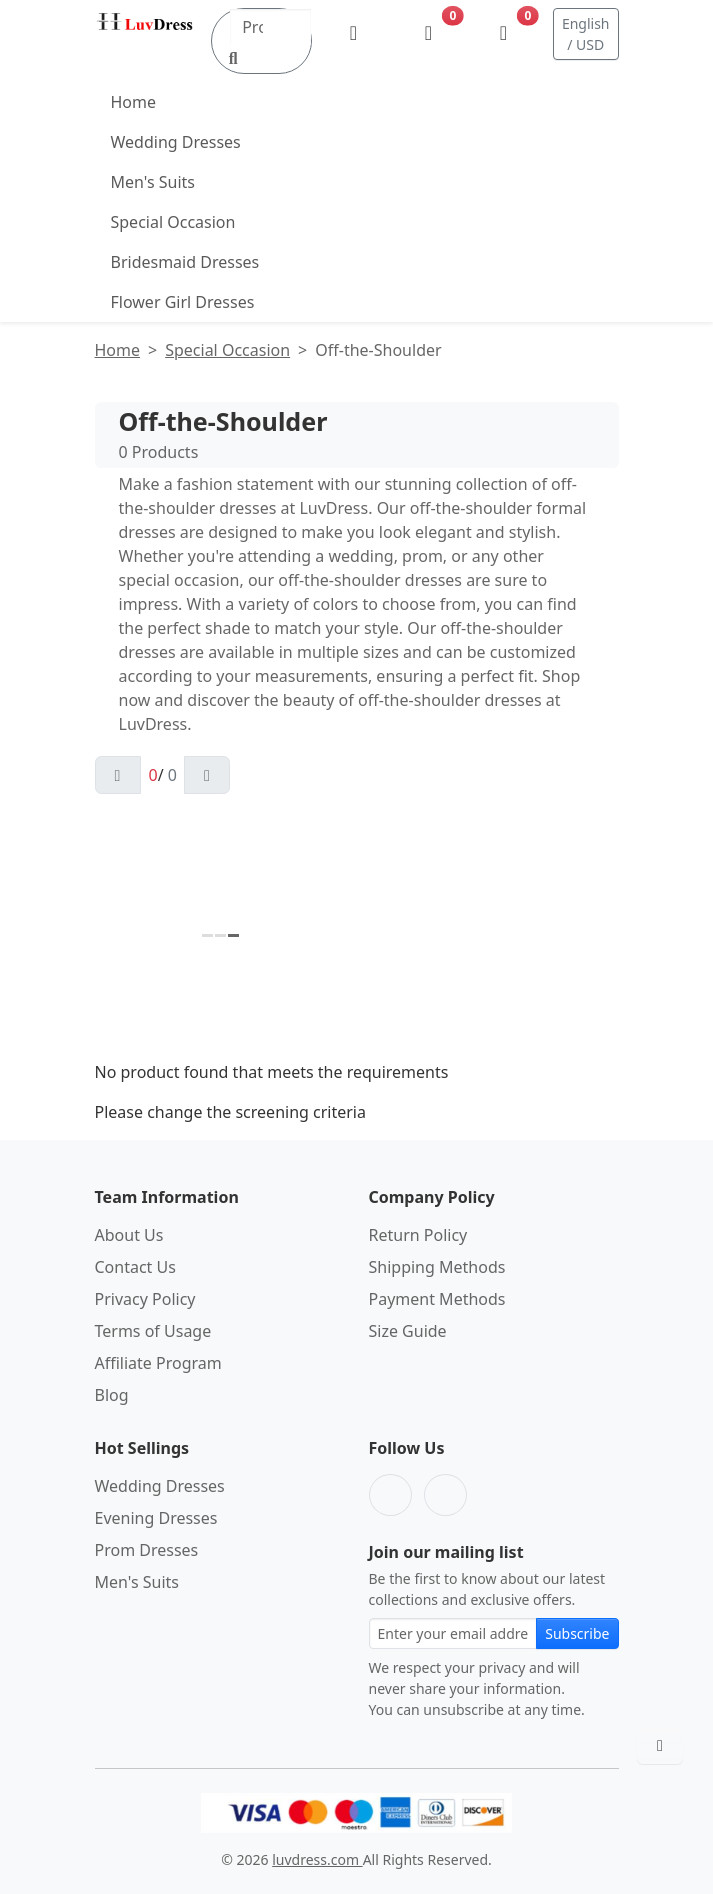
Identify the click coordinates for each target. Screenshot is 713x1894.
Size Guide (408, 1331)
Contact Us (135, 1267)
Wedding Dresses (176, 142)
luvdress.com (317, 1859)
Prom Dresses (147, 1550)
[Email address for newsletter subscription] (453, 1633)
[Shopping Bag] (503, 34)
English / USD (586, 34)
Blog (112, 1395)
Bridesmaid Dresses (185, 262)
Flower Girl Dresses (183, 302)
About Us (129, 1235)
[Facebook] (390, 1495)
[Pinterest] (445, 1495)
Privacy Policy (145, 1299)
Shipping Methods (437, 1267)
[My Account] (353, 34)
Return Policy (418, 1235)
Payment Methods (437, 1299)
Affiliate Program (158, 1363)
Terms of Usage (153, 1331)
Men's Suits (153, 182)
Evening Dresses (156, 1518)
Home (134, 102)
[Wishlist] (428, 34)
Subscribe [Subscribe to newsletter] (577, 1633)
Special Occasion (173, 222)
